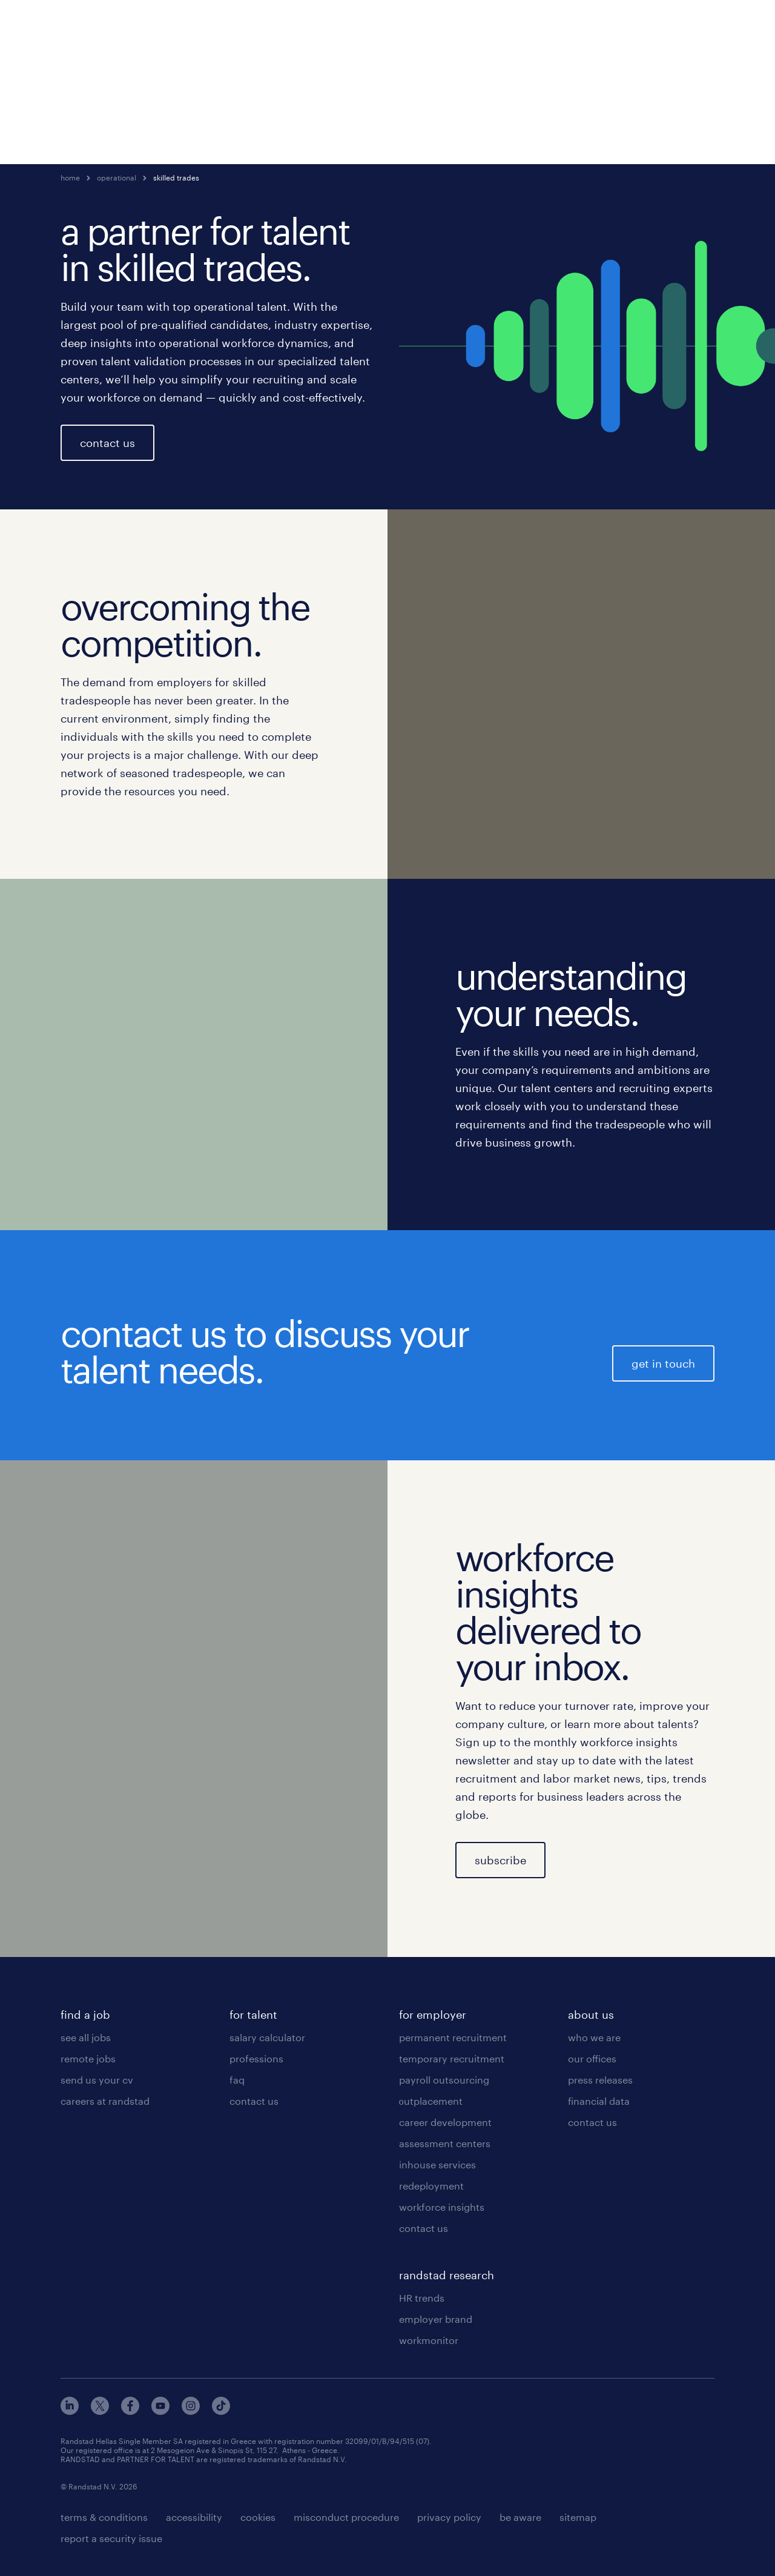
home (70, 177)
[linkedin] (70, 2411)
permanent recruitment (453, 2037)
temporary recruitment (451, 2058)
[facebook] (130, 2411)
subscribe (500, 1860)
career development (445, 2122)
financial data (599, 2101)
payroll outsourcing (444, 2079)
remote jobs (88, 2058)
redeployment (431, 2185)
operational (116, 177)
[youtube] (160, 2411)
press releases (600, 2079)
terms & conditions (104, 2517)
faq (237, 2079)
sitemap (577, 2517)
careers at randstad (105, 2101)
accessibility (194, 2517)
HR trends (421, 2297)
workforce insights (441, 2207)
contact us (107, 442)
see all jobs (86, 2037)
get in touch (663, 1363)
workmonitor (428, 2340)
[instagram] (191, 2411)
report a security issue (111, 2538)
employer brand (435, 2319)
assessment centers (444, 2143)
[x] (100, 2411)
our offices (592, 2058)
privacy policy (449, 2517)
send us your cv (97, 2079)
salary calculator (267, 2037)
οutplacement (431, 2101)
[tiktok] (221, 2411)
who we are (594, 2037)
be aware (520, 2517)
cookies (257, 2517)
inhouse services (437, 2164)
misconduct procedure (346, 2517)
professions (256, 2058)
